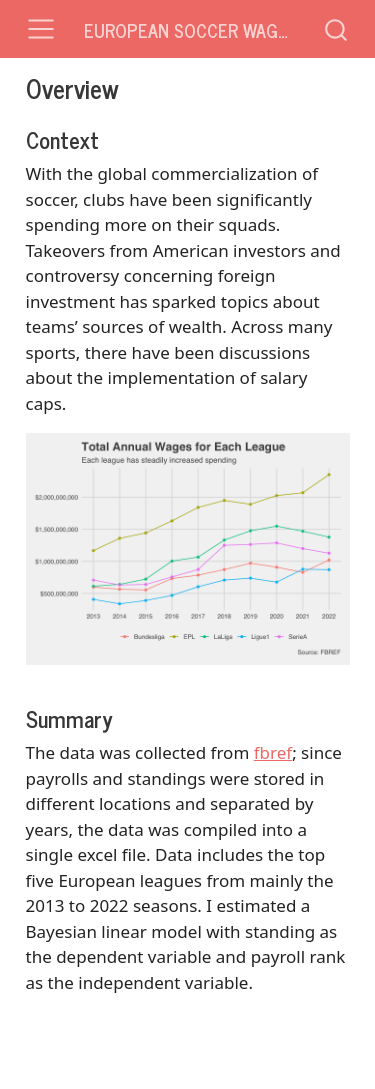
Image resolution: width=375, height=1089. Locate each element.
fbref (273, 752)
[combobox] (337, 28)
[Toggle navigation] (41, 29)
